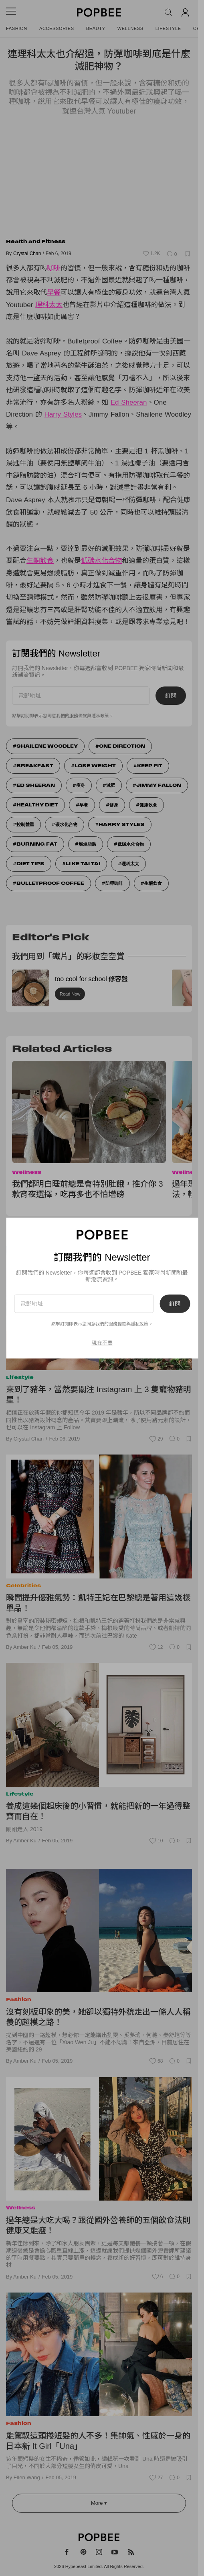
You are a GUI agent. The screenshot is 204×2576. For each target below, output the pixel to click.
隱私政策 (139, 1323)
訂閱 (174, 1304)
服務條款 (117, 1323)
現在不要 (102, 1342)
